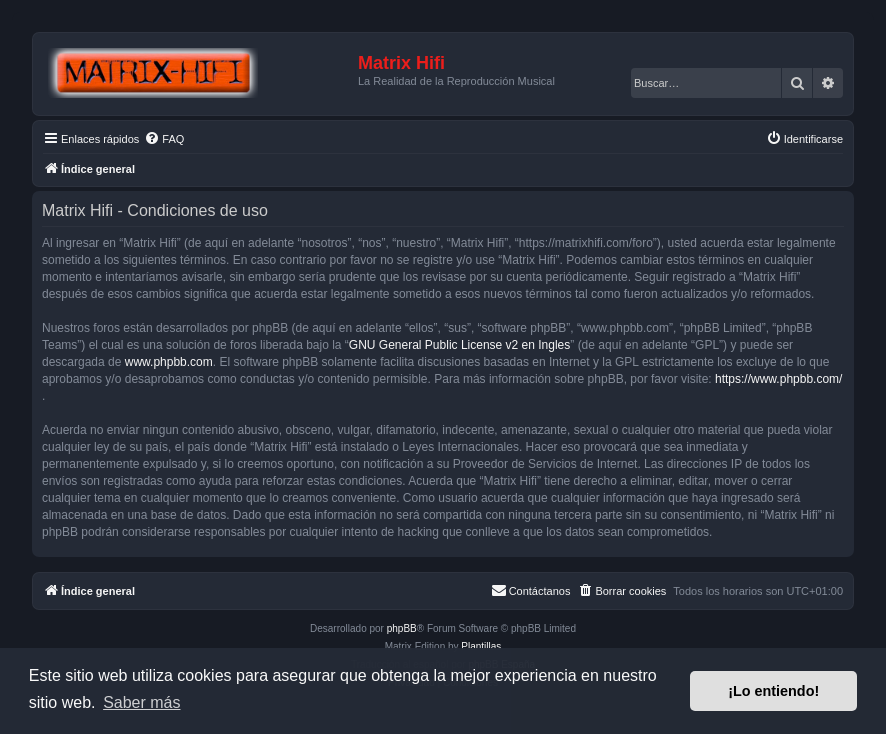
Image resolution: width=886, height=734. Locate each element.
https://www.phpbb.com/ (778, 379)
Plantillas (481, 646)
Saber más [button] (141, 702)
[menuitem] (164, 139)
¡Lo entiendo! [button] (773, 691)
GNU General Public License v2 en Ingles (459, 345)
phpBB (402, 628)
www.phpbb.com (169, 362)
